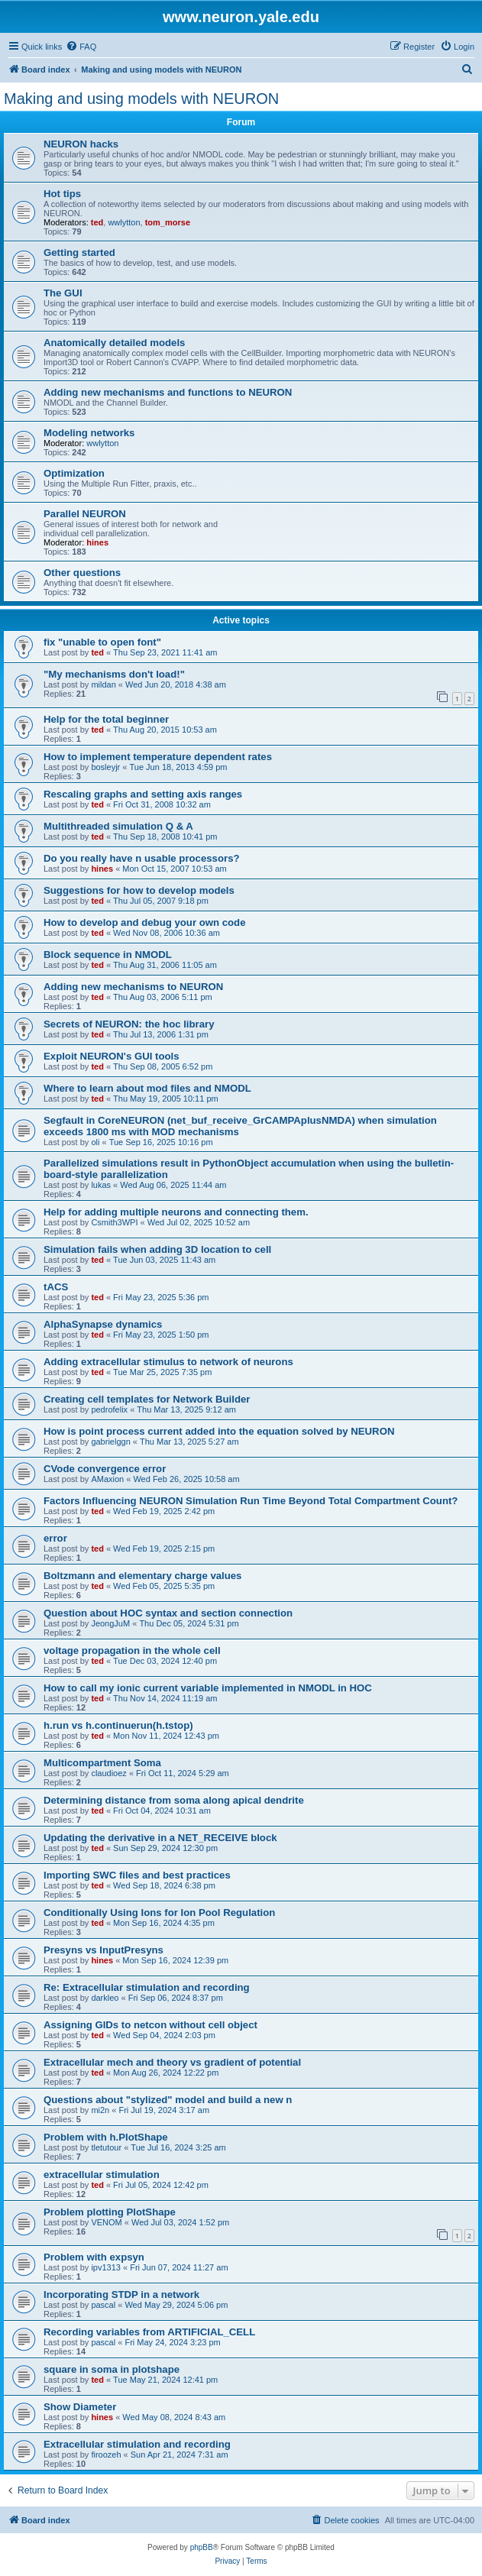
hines (97, 542)
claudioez (108, 1773)
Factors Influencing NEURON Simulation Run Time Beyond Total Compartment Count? (251, 1500)
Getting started (79, 252)
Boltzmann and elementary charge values (142, 1575)
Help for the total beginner (106, 719)
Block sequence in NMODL (108, 954)
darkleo (104, 1997)
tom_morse (167, 222)
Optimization (74, 473)
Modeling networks (89, 433)
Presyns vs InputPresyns (103, 1950)
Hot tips (62, 193)
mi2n (100, 2110)
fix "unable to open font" (102, 642)
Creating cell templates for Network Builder (147, 1399)
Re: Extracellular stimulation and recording (147, 1987)
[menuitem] (81, 46)
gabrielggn (110, 1441)
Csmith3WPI (114, 1222)
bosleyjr (105, 767)
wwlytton (124, 222)
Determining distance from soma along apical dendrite (174, 1800)
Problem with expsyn (94, 2257)
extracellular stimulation (102, 2174)
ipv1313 (106, 2267)
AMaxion (107, 1479)
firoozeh (106, 2454)
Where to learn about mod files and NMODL (147, 1088)
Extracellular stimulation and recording (137, 2444)
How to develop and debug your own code (145, 922)
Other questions (82, 572)
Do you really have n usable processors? (142, 858)
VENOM (106, 2222)
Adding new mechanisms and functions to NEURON (168, 392)
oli (95, 1142)
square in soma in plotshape (112, 2369)
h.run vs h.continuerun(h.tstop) (118, 1725)
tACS (56, 1287)
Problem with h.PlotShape (106, 2137)
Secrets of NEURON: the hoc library (129, 1024)
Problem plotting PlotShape (110, 2212)
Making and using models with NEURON (141, 98)
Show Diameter (80, 2407)
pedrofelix (109, 1409)
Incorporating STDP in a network (121, 2294)
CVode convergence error (105, 1468)
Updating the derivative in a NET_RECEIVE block (160, 1837)
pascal (103, 2304)
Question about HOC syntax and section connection (168, 1613)
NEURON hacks (81, 144)
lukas (101, 1184)
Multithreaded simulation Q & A (118, 826)
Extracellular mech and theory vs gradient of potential (172, 2062)
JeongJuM (110, 1623)
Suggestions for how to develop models (139, 890)
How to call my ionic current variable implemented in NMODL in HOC (208, 1688)
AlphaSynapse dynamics (103, 1324)
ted (97, 222)
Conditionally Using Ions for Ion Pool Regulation (159, 1912)
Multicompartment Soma (102, 1763)
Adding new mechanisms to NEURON (133, 986)
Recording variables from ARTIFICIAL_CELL (149, 2332)
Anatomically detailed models (114, 342)
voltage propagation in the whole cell (132, 1650)
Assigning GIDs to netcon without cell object (150, 2025)
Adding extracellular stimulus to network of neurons (168, 1361)
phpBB (201, 2547)
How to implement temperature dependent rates (158, 756)
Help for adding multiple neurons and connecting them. (176, 1212)
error (55, 1538)
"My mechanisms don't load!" (114, 674)
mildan (103, 684)
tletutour (106, 2147)
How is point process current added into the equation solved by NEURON (219, 1431)
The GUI (63, 293)
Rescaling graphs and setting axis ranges (143, 794)
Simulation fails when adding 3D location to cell (157, 1249)
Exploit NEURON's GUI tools (112, 1056)
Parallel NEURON (85, 513)
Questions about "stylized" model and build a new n (168, 2099)
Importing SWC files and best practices (137, 1875)
